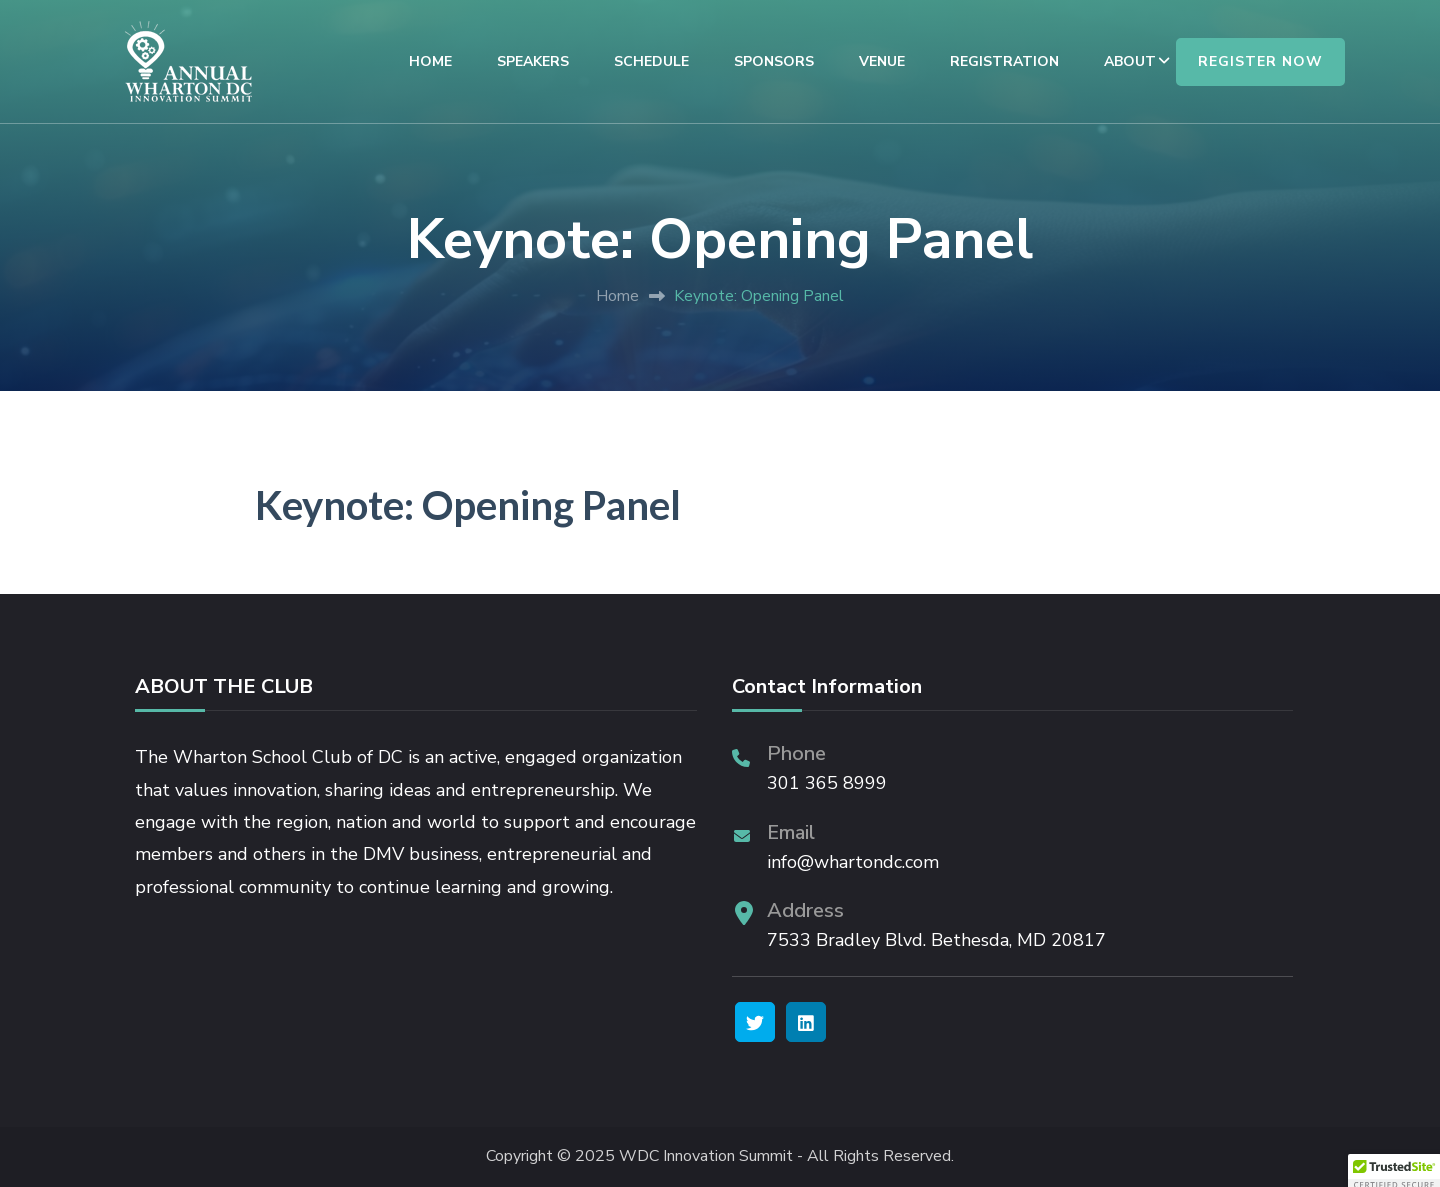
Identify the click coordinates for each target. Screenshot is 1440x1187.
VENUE (882, 61)
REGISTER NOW (1260, 61)
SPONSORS (774, 61)
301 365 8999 (827, 783)
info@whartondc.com (853, 862)
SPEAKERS (533, 61)
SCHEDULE (651, 61)
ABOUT (1130, 61)
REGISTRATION (1004, 61)
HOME (430, 61)
